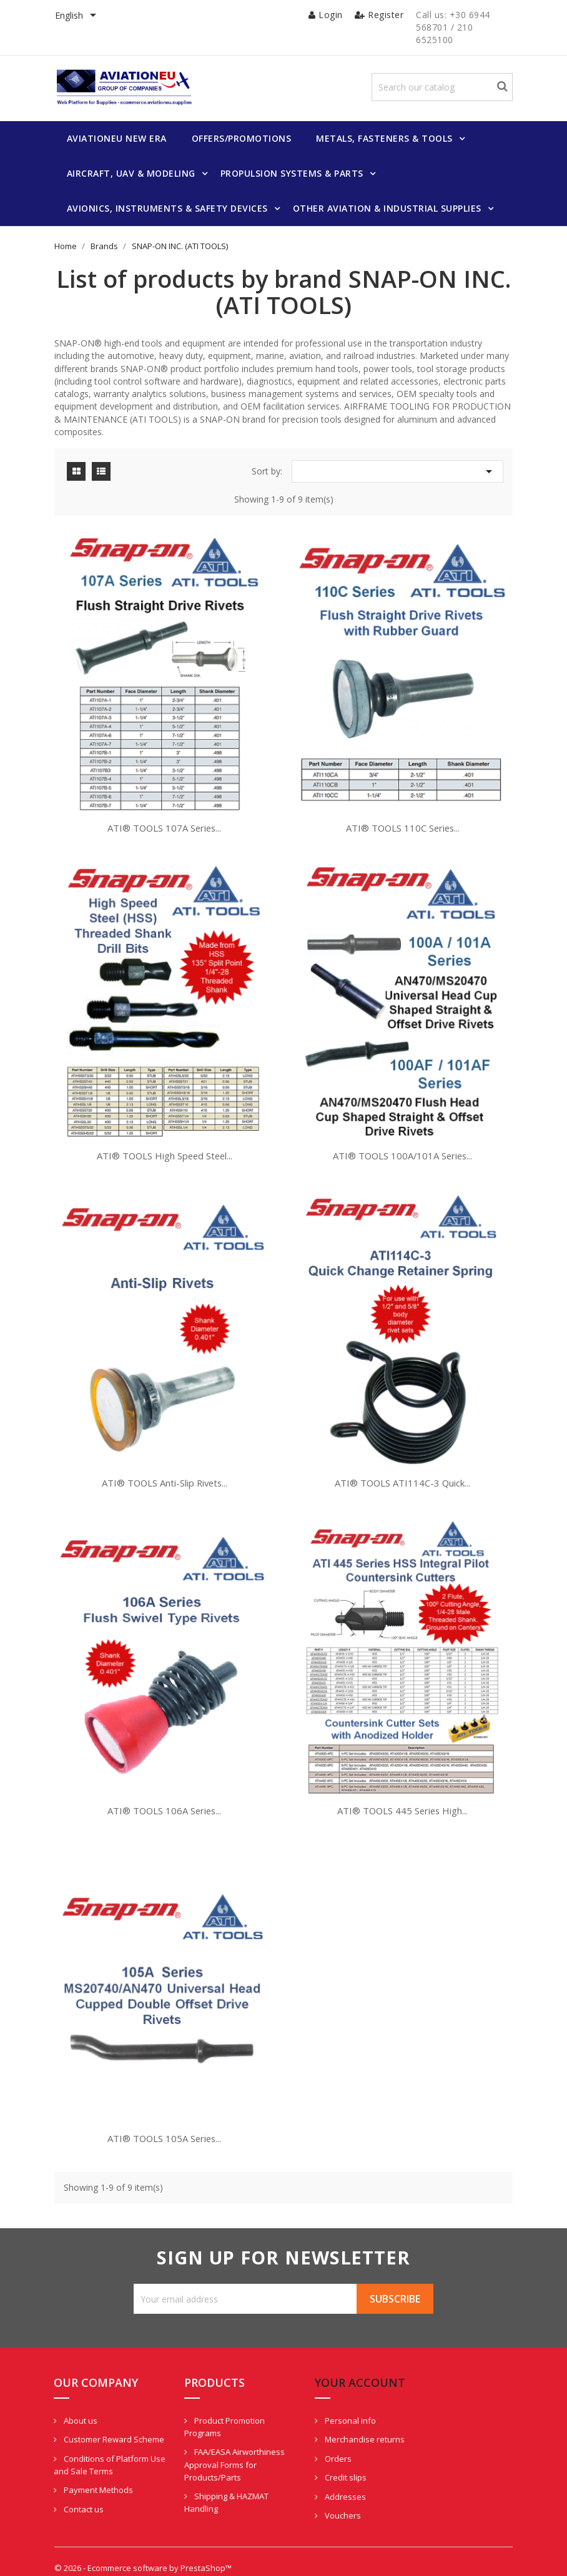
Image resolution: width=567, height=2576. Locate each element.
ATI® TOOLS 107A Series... (166, 822)
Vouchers (320, 2493)
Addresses (322, 2474)
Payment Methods (102, 2479)
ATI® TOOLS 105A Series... (166, 2109)
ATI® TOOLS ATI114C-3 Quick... (401, 1466)
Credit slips (323, 2455)
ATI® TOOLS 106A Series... (166, 1788)
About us (84, 2398)
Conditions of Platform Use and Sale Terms (106, 2455)
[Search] (447, 88)
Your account (338, 2359)
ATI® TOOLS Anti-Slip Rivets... (166, 1466)
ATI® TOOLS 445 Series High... (401, 1788)
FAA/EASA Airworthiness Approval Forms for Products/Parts (223, 2442)
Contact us (88, 2499)
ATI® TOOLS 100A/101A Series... (400, 1144)
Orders (315, 2436)
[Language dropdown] (81, 16)
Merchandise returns (342, 2416)
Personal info (327, 2398)
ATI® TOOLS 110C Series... (400, 822)
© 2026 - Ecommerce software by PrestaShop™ (147, 2554)
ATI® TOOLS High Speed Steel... (166, 1144)
